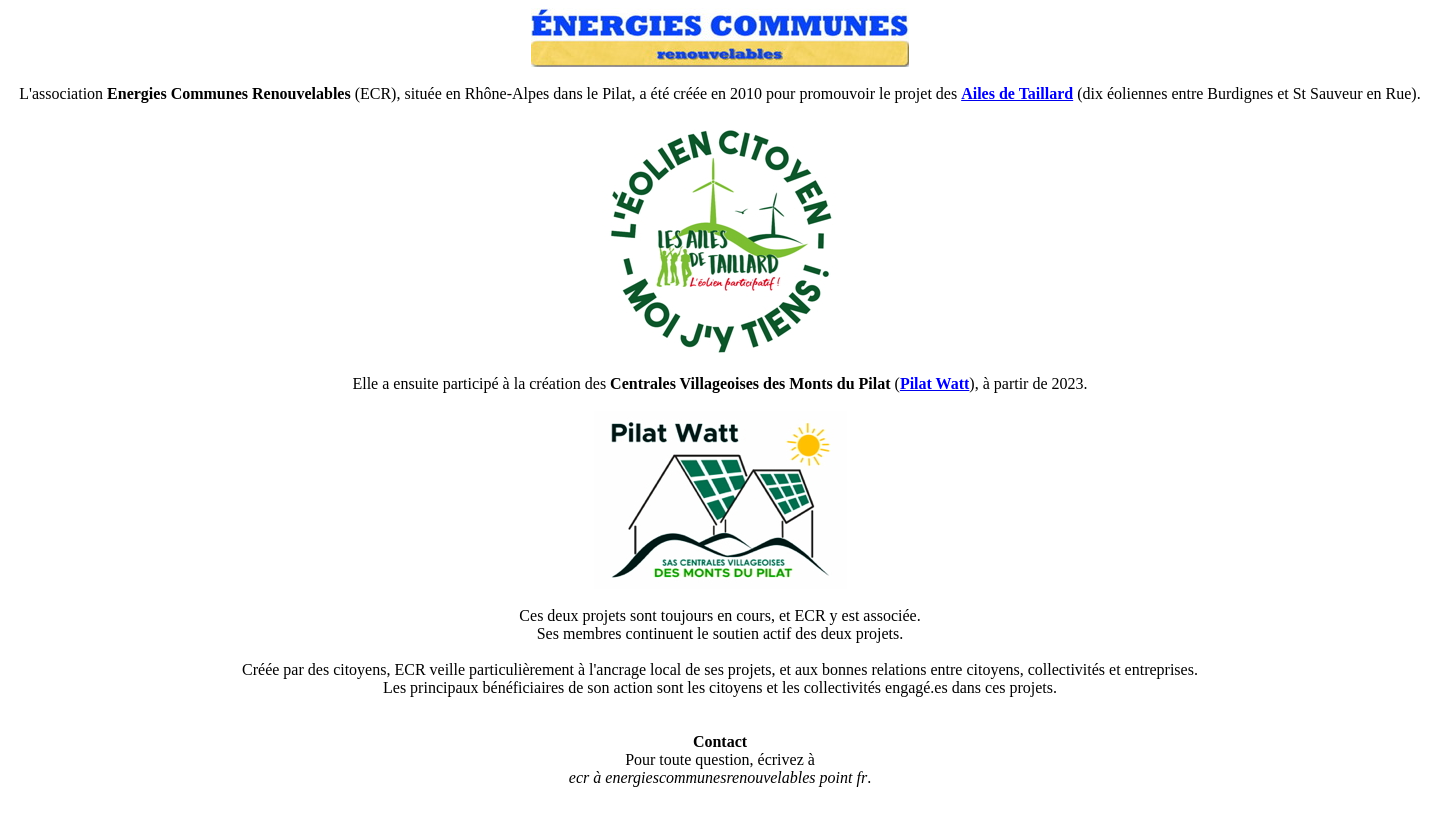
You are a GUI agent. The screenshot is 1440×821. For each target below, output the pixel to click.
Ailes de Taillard (1017, 93)
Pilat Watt (934, 383)
